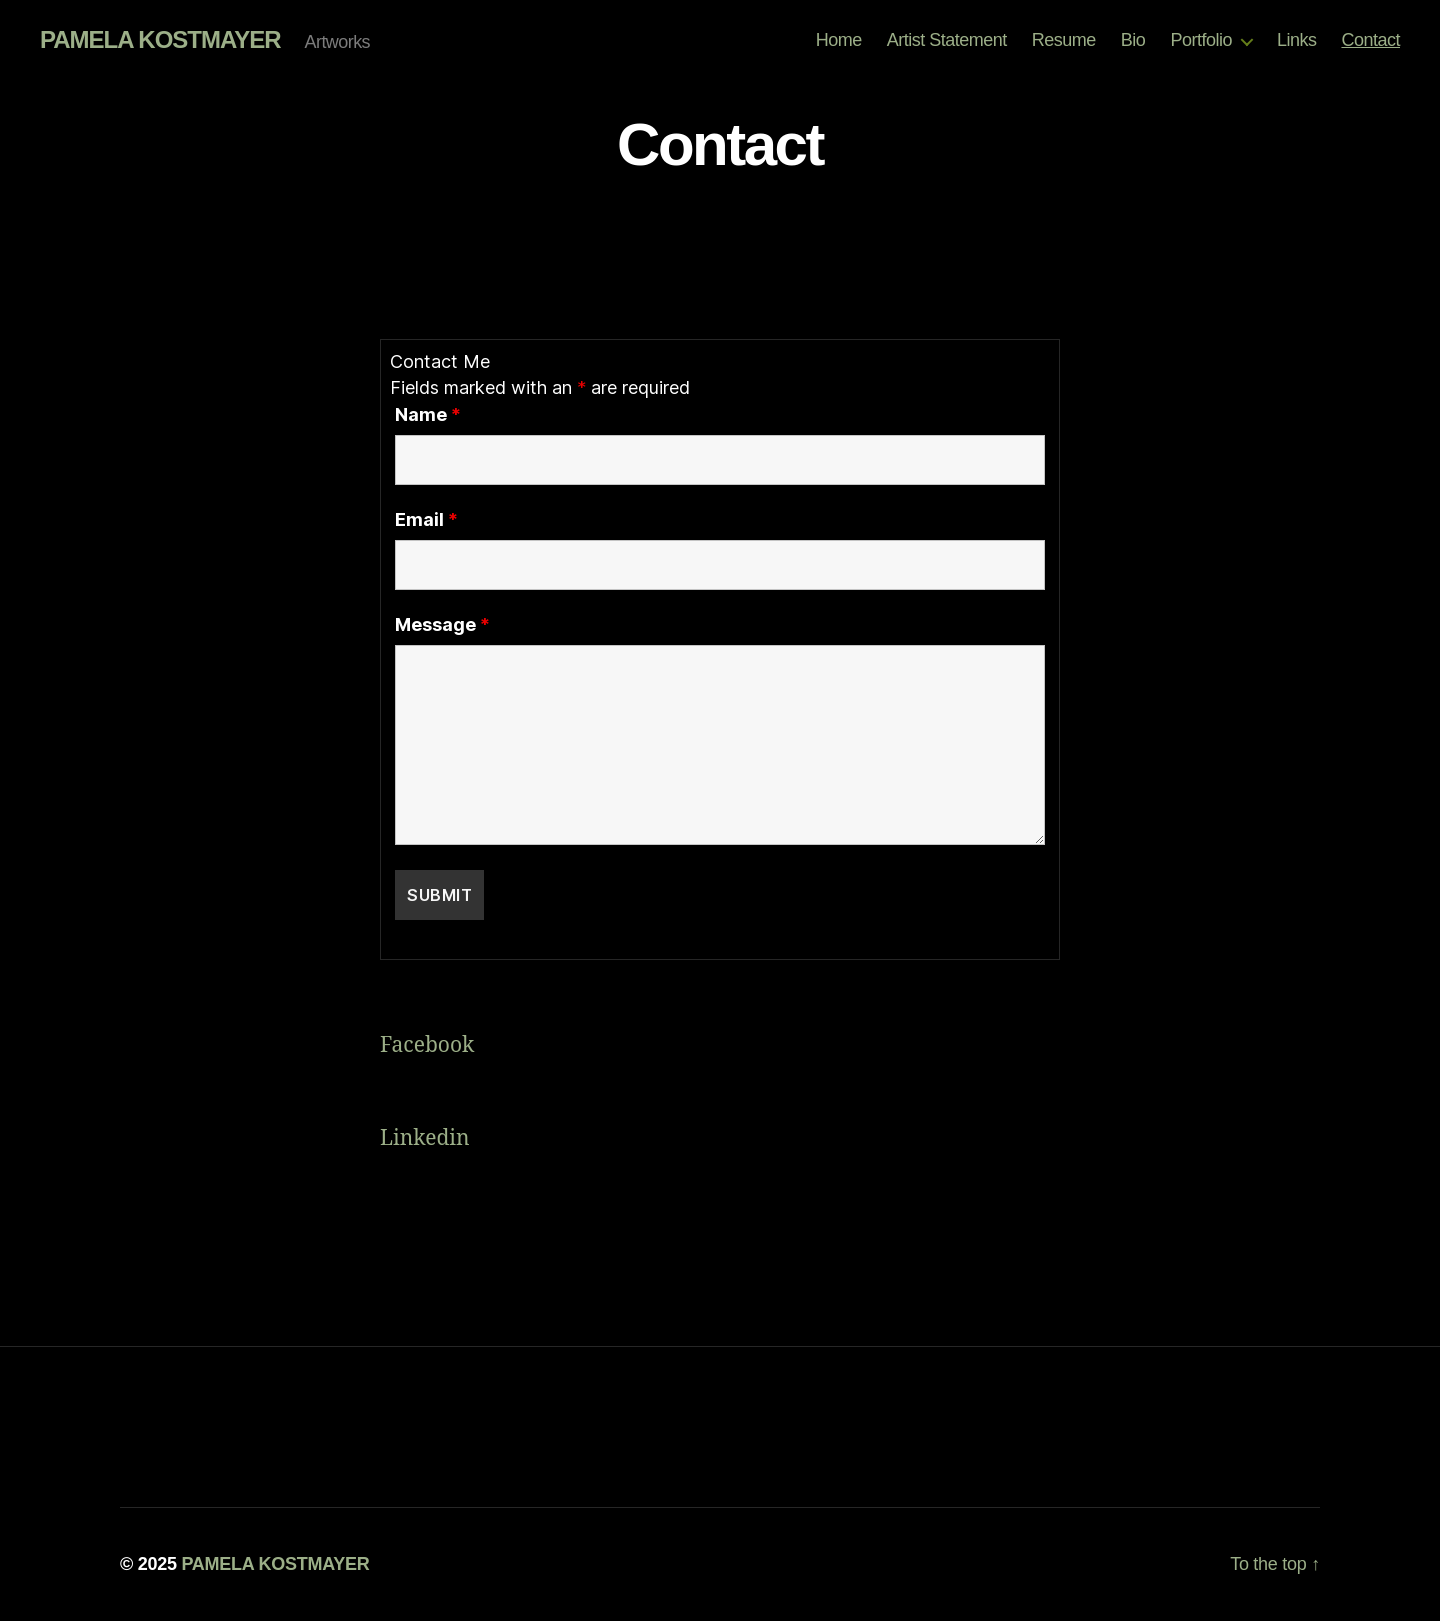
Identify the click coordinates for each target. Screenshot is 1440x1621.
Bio (1133, 40)
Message (442, 625)
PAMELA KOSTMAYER (160, 40)
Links (1297, 40)
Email (426, 520)
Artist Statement (947, 40)
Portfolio (1201, 40)
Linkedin (427, 1138)
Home (839, 40)
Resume (1064, 40)
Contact (1370, 40)
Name (428, 415)
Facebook (427, 1045)
